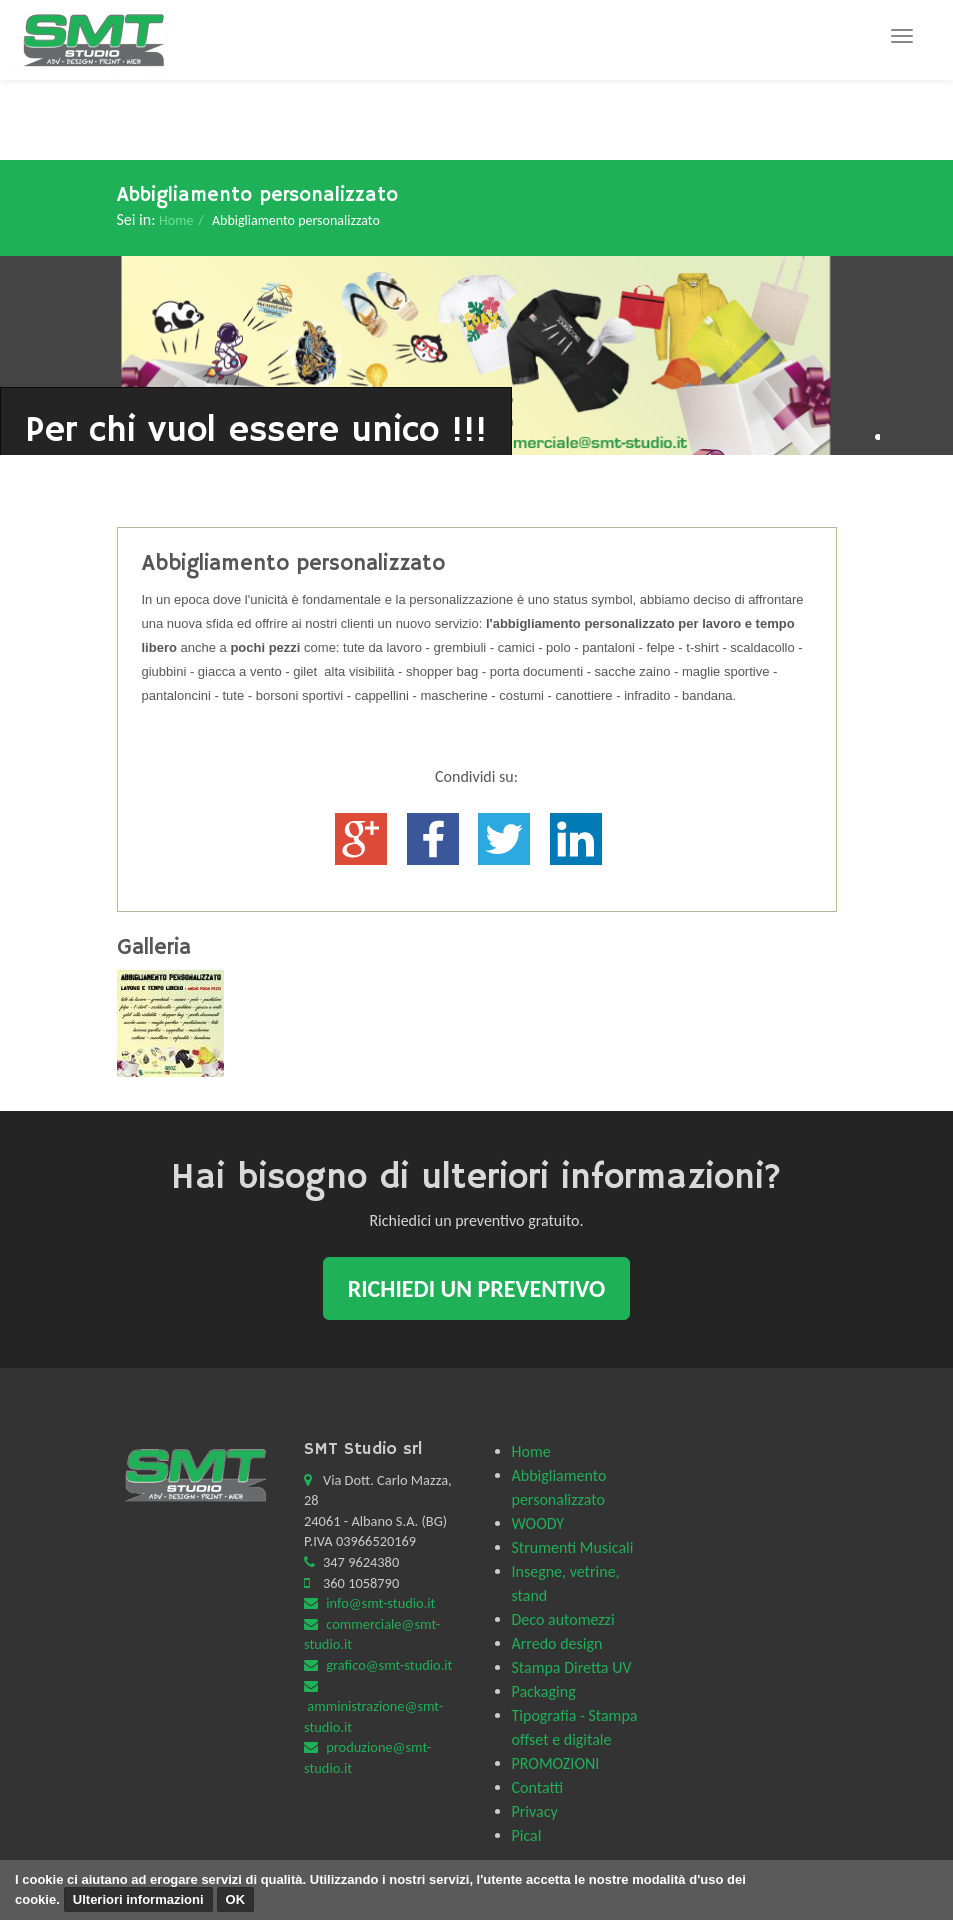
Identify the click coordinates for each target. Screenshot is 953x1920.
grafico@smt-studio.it (389, 1665)
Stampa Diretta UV (572, 1667)
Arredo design (557, 1643)
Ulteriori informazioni (138, 1899)
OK (236, 1899)
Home (176, 220)
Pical (527, 1835)
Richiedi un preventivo (477, 1288)
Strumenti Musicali (573, 1547)
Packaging (544, 1691)
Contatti (538, 1787)
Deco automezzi (563, 1619)
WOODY (538, 1523)
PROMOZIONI (556, 1763)
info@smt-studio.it (380, 1603)
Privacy (535, 1811)
